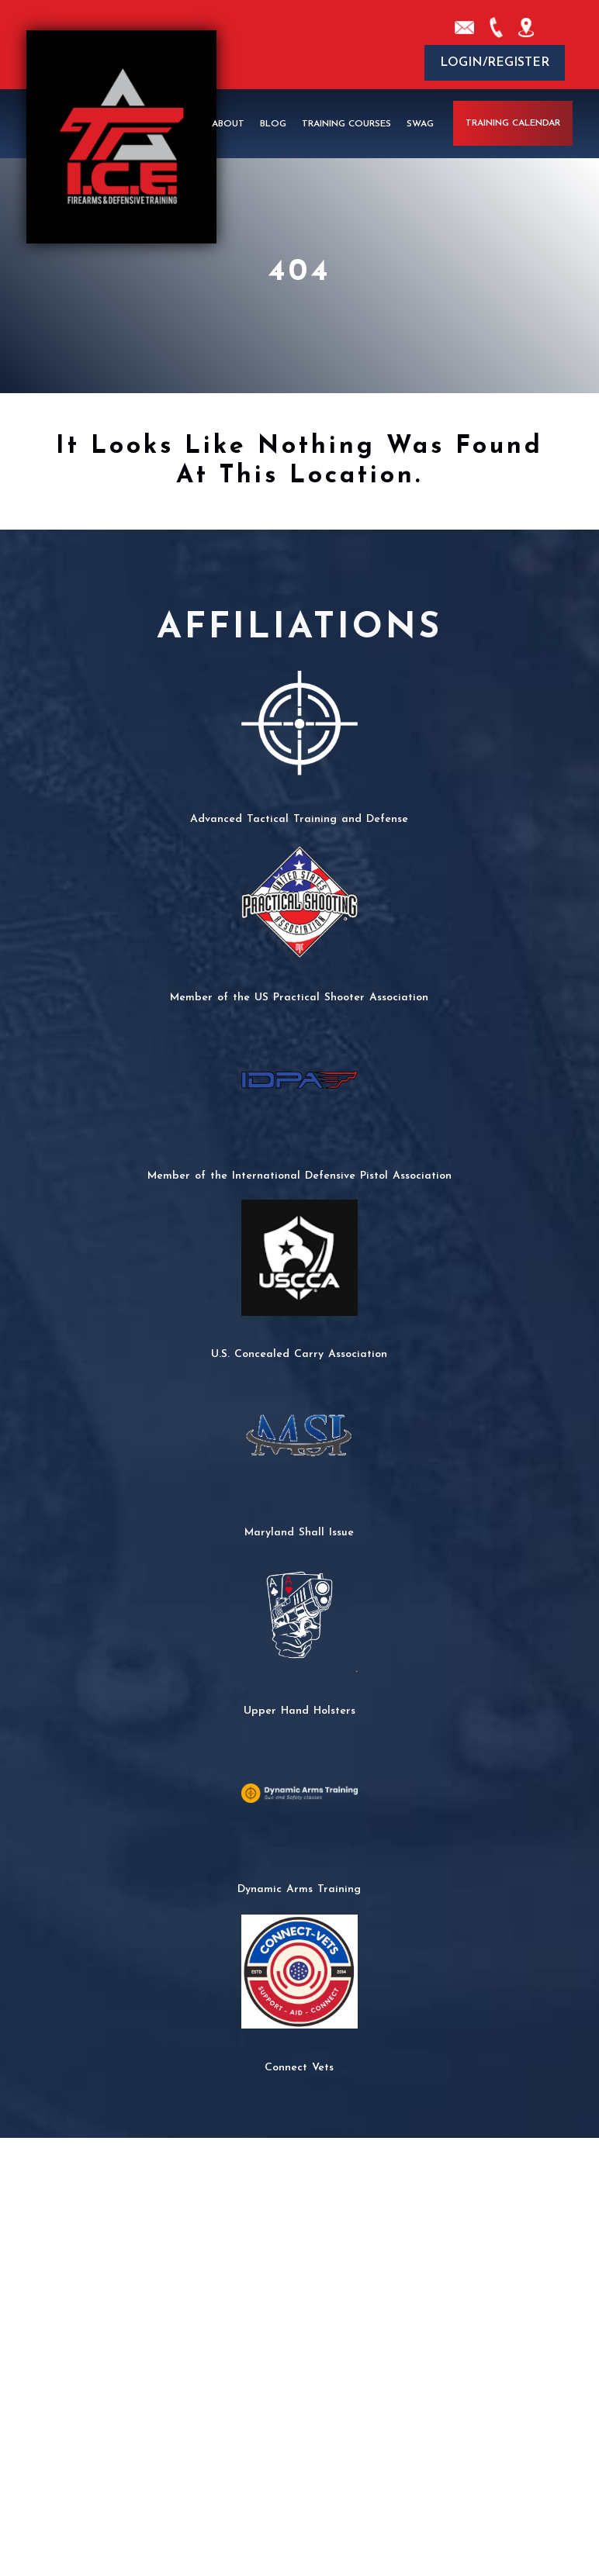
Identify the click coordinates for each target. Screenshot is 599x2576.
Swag (420, 122)
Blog (273, 122)
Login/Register (494, 63)
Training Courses (346, 122)
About (228, 122)
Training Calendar (513, 122)
